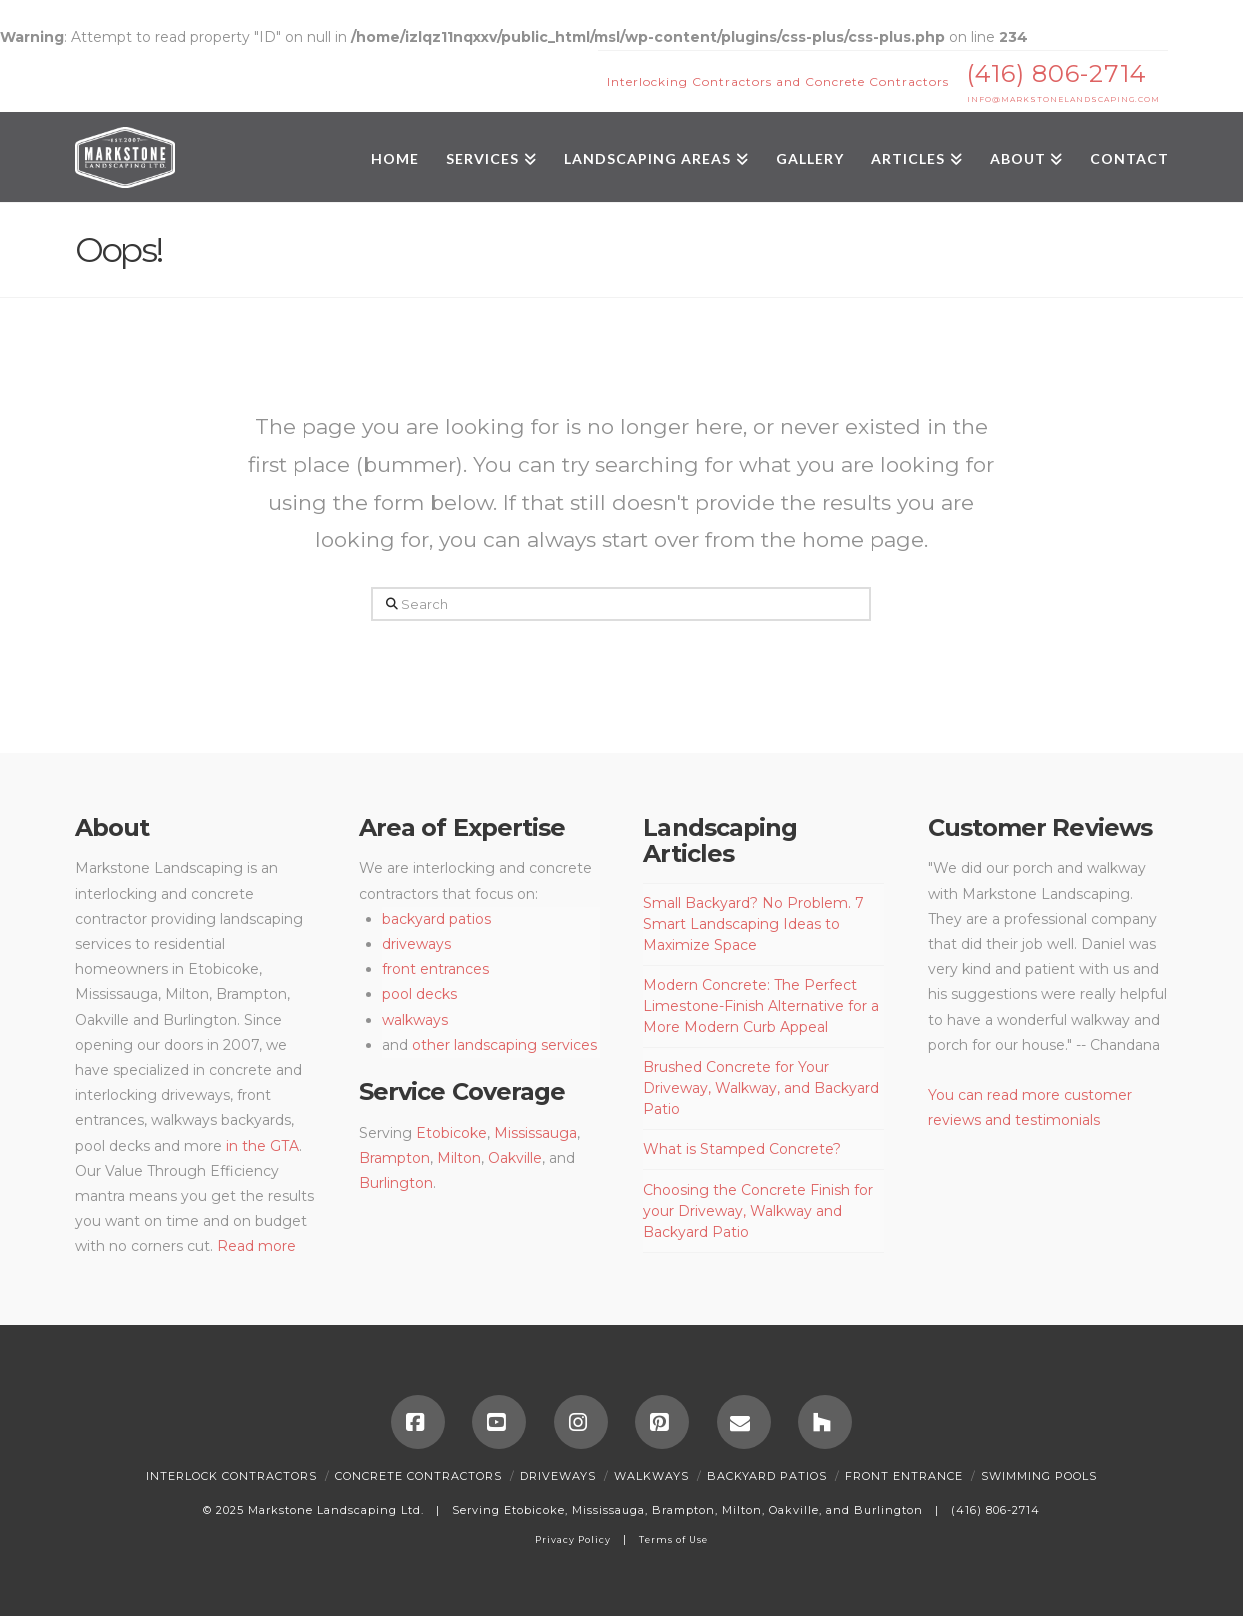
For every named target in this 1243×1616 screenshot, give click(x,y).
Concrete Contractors (418, 1476)
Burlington (396, 1183)
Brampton (394, 1158)
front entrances (435, 969)
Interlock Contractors (231, 1476)
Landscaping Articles (720, 840)
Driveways (558, 1476)
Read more (256, 1246)
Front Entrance (904, 1476)
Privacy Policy (573, 1539)
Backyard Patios (767, 1476)
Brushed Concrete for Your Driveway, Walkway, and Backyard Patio (761, 1088)
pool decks (419, 994)
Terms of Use (673, 1539)
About (112, 827)
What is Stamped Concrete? (742, 1149)
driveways (416, 944)
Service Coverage (462, 1091)
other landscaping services (504, 1045)
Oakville (513, 1158)
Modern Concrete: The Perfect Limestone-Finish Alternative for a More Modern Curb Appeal (761, 1006)
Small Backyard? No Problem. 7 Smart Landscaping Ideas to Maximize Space (753, 924)
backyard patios (436, 919)
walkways (415, 1020)
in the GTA (262, 1146)
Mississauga (535, 1133)
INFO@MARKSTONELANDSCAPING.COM (1063, 99)
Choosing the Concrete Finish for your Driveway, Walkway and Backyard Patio (758, 1211)
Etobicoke (451, 1133)
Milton (459, 1158)
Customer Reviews (1040, 827)
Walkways (651, 1476)
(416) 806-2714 (1057, 73)
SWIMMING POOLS (1039, 1476)
